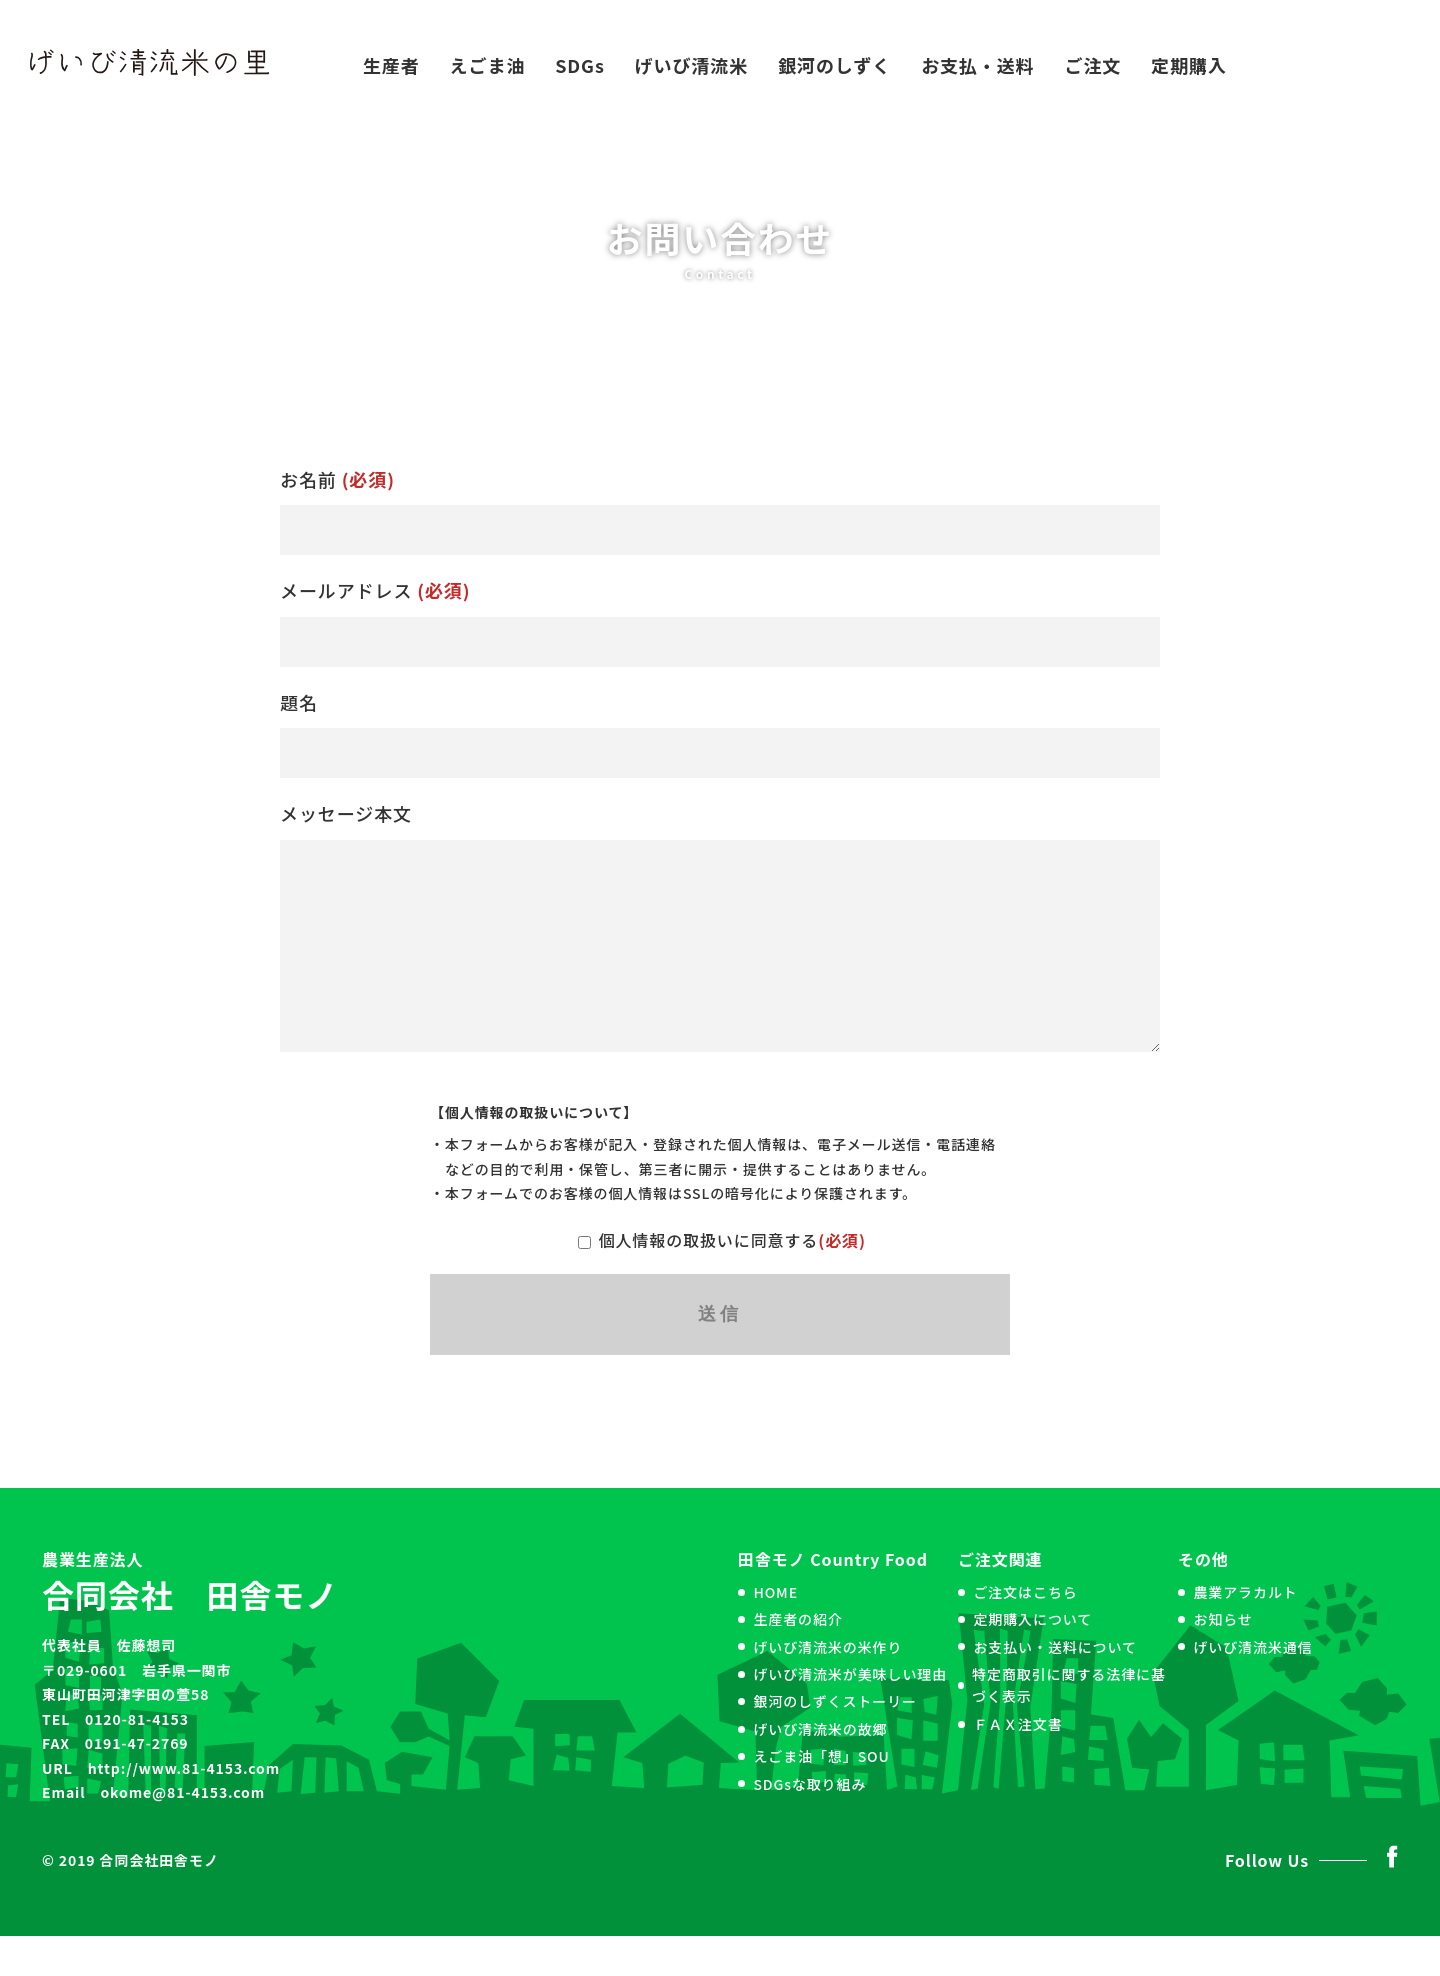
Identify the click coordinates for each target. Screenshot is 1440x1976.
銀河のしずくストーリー (835, 1741)
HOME (775, 1632)
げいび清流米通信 (1252, 1687)
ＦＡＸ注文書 (1017, 1764)
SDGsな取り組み (809, 1824)
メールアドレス (720, 622)
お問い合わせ (1333, 65)
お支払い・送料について (1054, 1687)
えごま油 (488, 65)
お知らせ (1222, 1659)
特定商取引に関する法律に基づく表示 (1069, 1725)
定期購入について (1032, 1659)
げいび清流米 (691, 65)
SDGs (580, 65)
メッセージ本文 (720, 946)
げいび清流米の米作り (827, 1687)
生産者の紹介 (797, 1659)
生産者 (391, 65)
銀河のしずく (834, 65)
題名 (720, 734)
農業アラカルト (1245, 1632)
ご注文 (1093, 65)
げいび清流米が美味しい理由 (850, 1714)
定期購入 (1189, 65)
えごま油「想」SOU (821, 1796)
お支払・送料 (977, 65)
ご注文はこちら (1025, 1632)
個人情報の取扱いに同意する (720, 1280)
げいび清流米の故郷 (820, 1769)
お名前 (720, 511)
